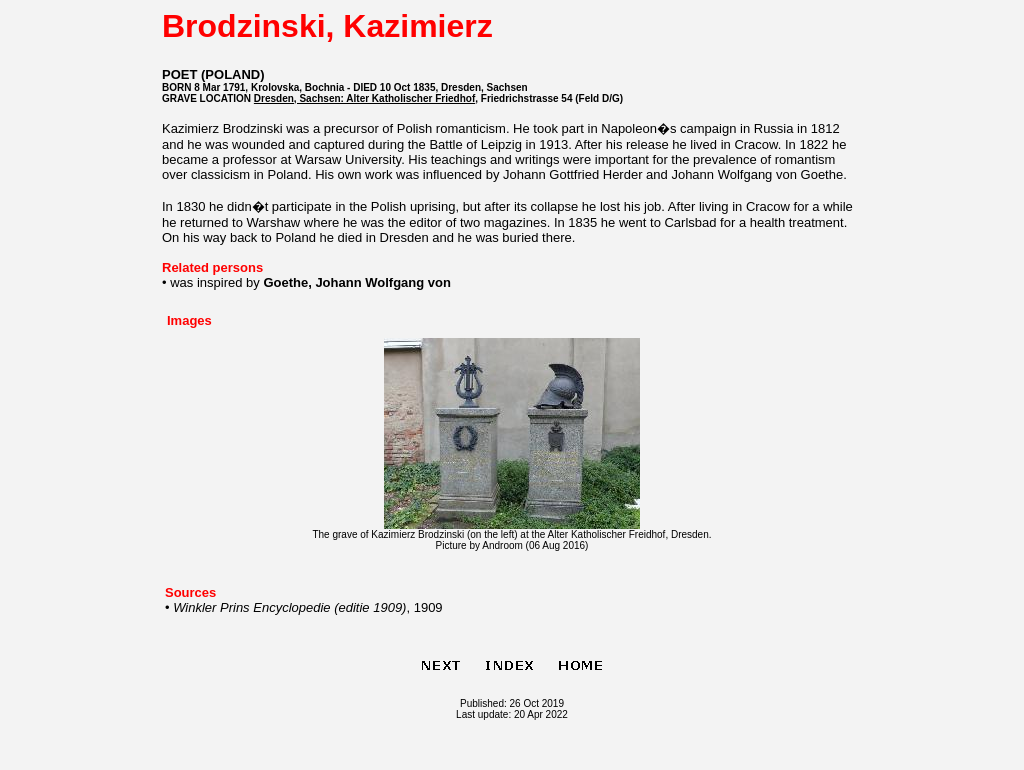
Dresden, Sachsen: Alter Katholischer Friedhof (364, 98)
